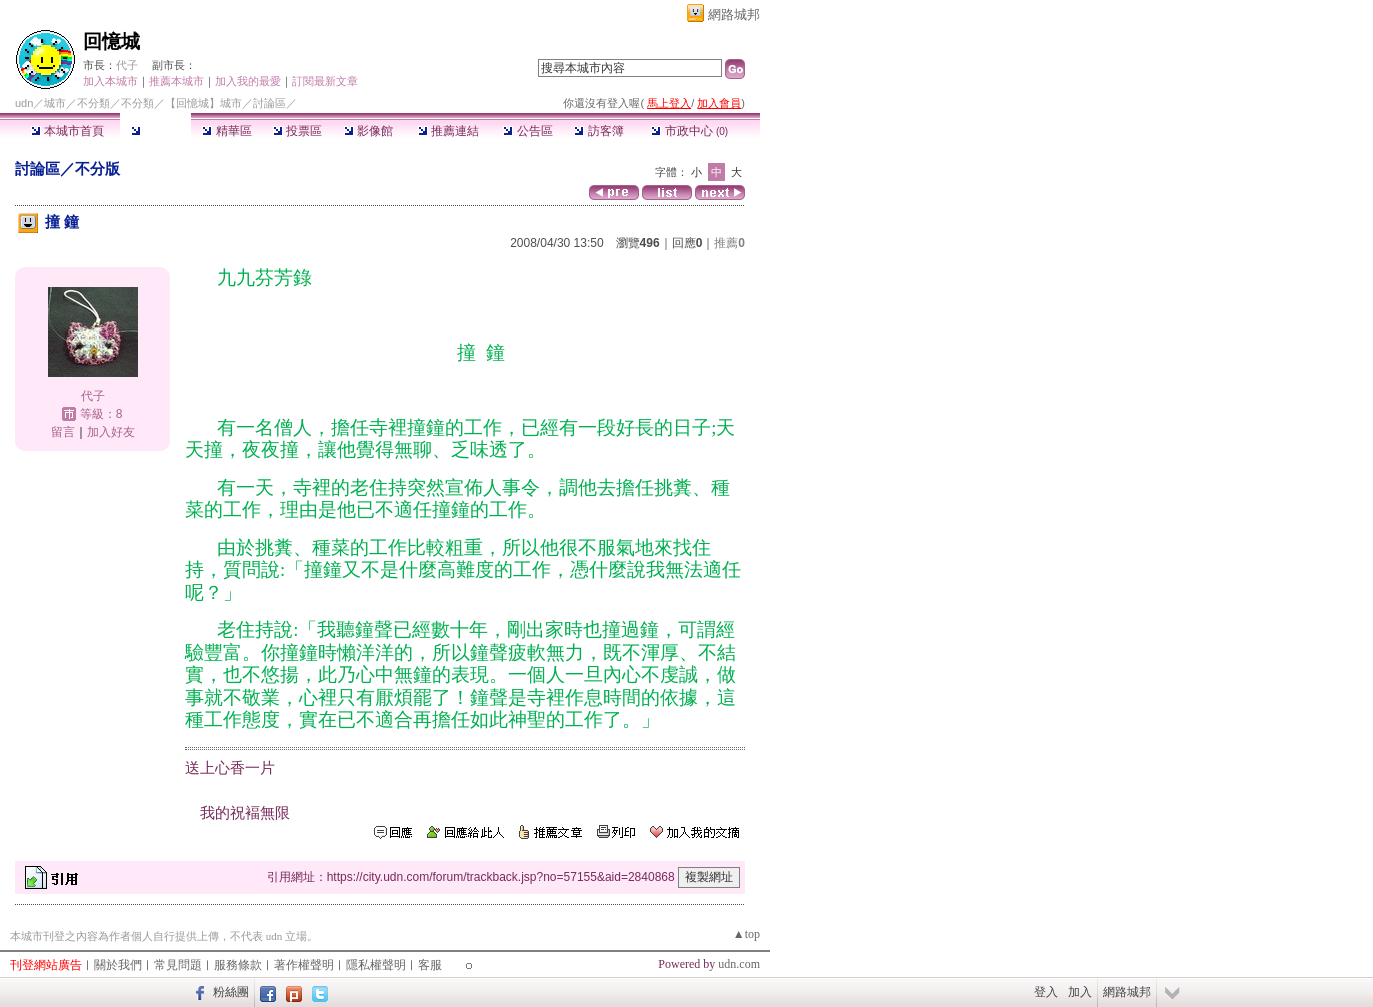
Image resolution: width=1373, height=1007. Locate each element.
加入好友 (111, 432)
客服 (430, 965)
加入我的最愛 (248, 81)
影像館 (368, 131)
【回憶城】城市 (203, 103)
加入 (1080, 992)
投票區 (297, 131)
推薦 (729, 243)
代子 (127, 65)
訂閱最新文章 (325, 81)
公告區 (527, 131)
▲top (746, 934)
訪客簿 (598, 131)
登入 (1046, 992)
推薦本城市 (176, 81)
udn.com (739, 964)
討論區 (155, 131)
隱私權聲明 (376, 965)
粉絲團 (231, 992)
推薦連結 (448, 131)
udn (24, 103)
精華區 (226, 131)
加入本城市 (110, 81)
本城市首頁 (67, 131)
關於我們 (118, 965)
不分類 (93, 103)
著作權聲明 (304, 965)
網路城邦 (734, 14)
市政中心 (689, 131)
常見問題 (178, 965)
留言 (63, 432)
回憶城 (111, 41)
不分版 (97, 168)
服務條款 (238, 965)
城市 (55, 103)
